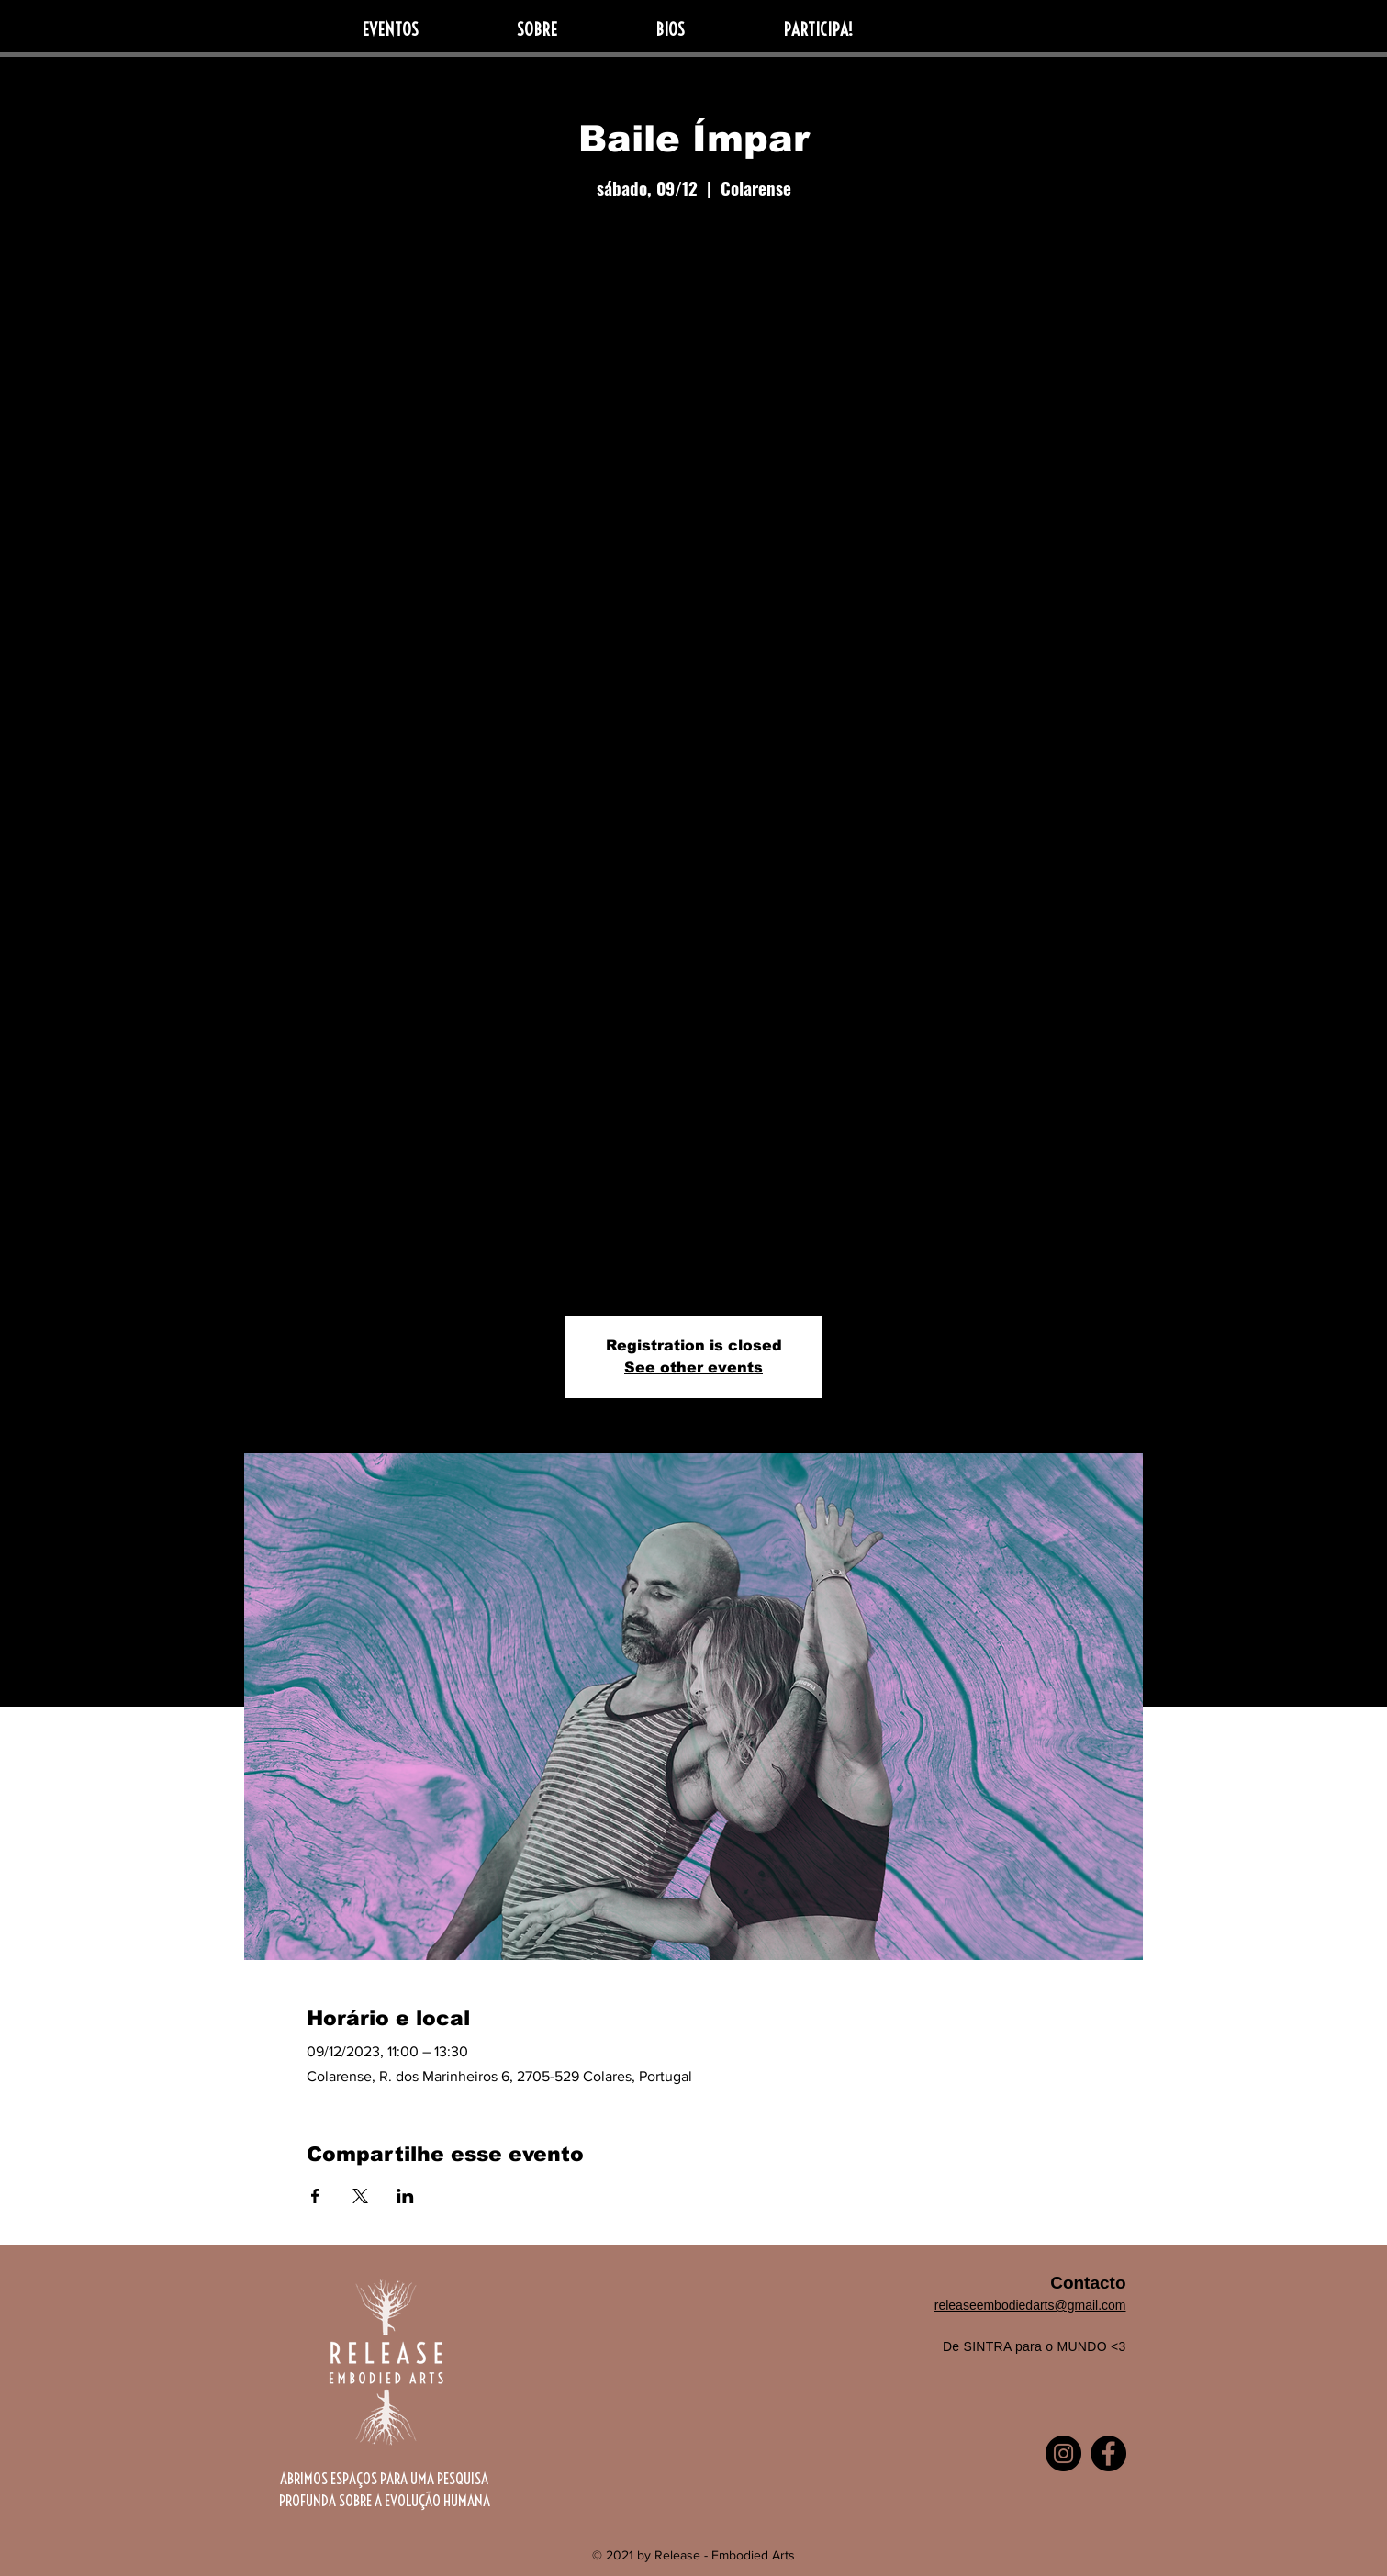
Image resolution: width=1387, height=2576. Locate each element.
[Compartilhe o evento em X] (360, 2196)
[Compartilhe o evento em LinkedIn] (405, 2196)
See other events (693, 1367)
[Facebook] (1108, 2453)
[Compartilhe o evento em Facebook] (315, 2196)
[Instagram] (1063, 2453)
